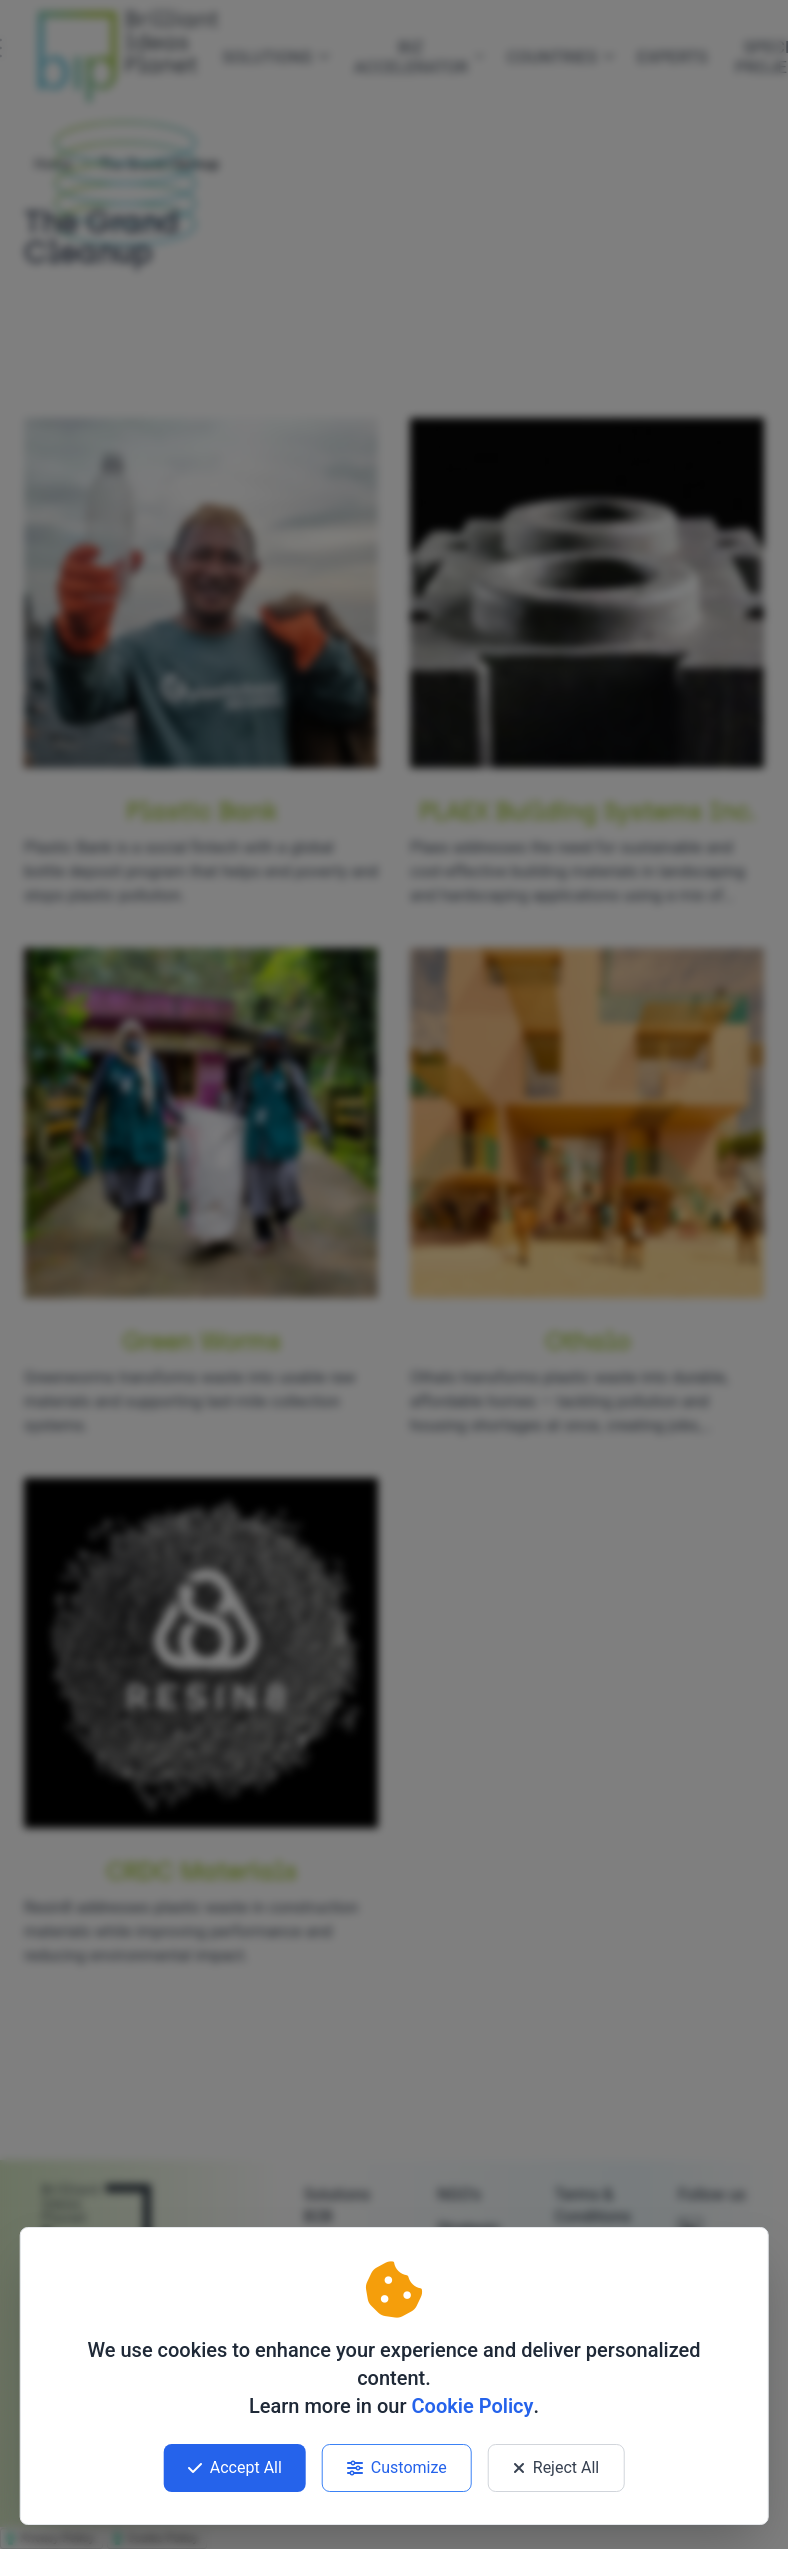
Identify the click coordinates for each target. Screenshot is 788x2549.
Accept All (235, 2467)
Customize (397, 2467)
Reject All (556, 2467)
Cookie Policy (472, 2406)
